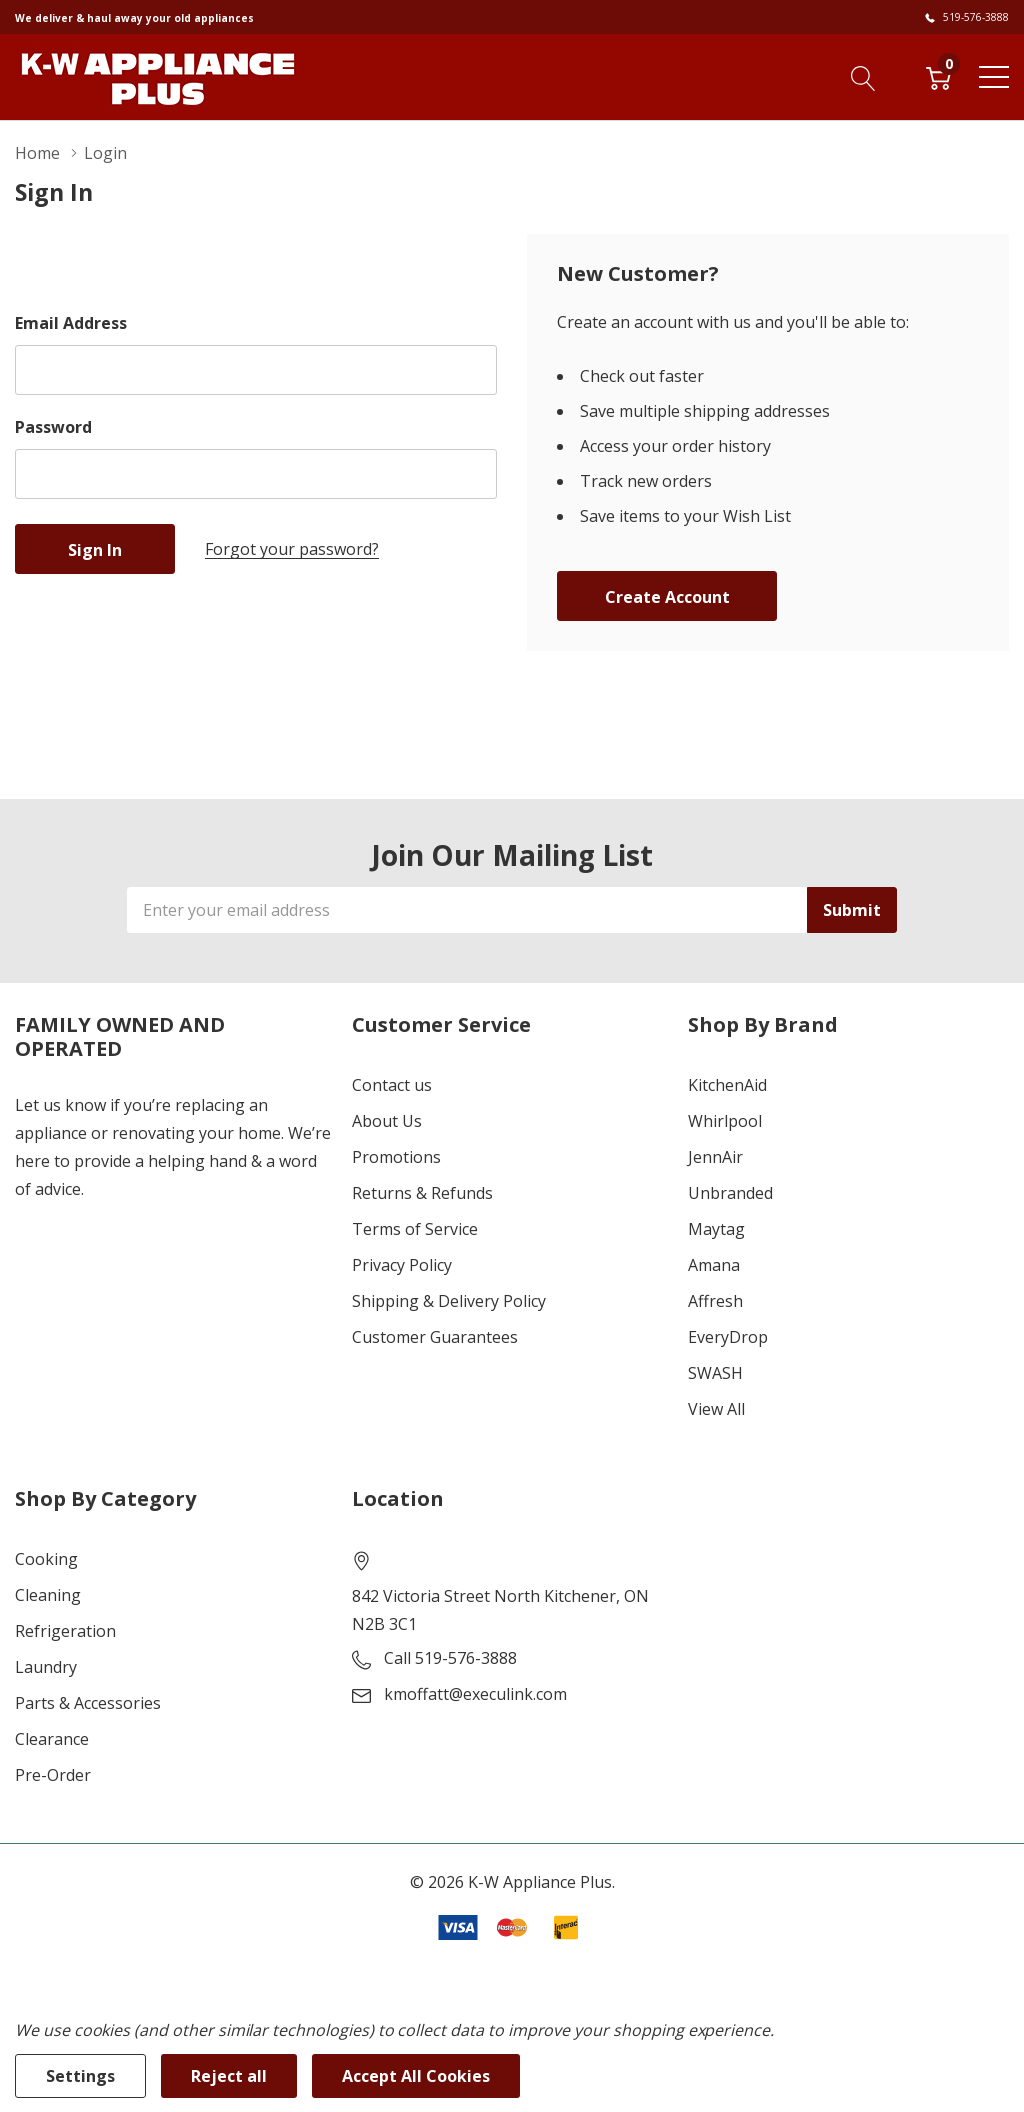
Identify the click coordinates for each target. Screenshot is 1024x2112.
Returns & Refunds (422, 1193)
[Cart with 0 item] (938, 76)
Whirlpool (725, 1121)
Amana (714, 1265)
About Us (387, 1121)
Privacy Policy (402, 1265)
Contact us (392, 1085)
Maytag (716, 1229)
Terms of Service (415, 1229)
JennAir (715, 1157)
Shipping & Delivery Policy (449, 1301)
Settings (80, 2076)
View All (716, 1409)
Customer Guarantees (435, 1337)
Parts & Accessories (88, 1703)
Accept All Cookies (416, 2076)
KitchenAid (727, 1085)
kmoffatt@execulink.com (475, 1694)
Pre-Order (53, 1775)
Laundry (46, 1667)
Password (53, 427)
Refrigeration (65, 1631)
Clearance (52, 1739)
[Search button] (863, 76)
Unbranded (730, 1193)
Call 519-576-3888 (450, 1658)
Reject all (229, 2076)
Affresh (715, 1301)
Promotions (396, 1157)
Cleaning (48, 1595)
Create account (667, 597)
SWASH (715, 1373)
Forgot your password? (292, 549)
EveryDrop (728, 1337)
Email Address (71, 323)
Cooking (46, 1559)
